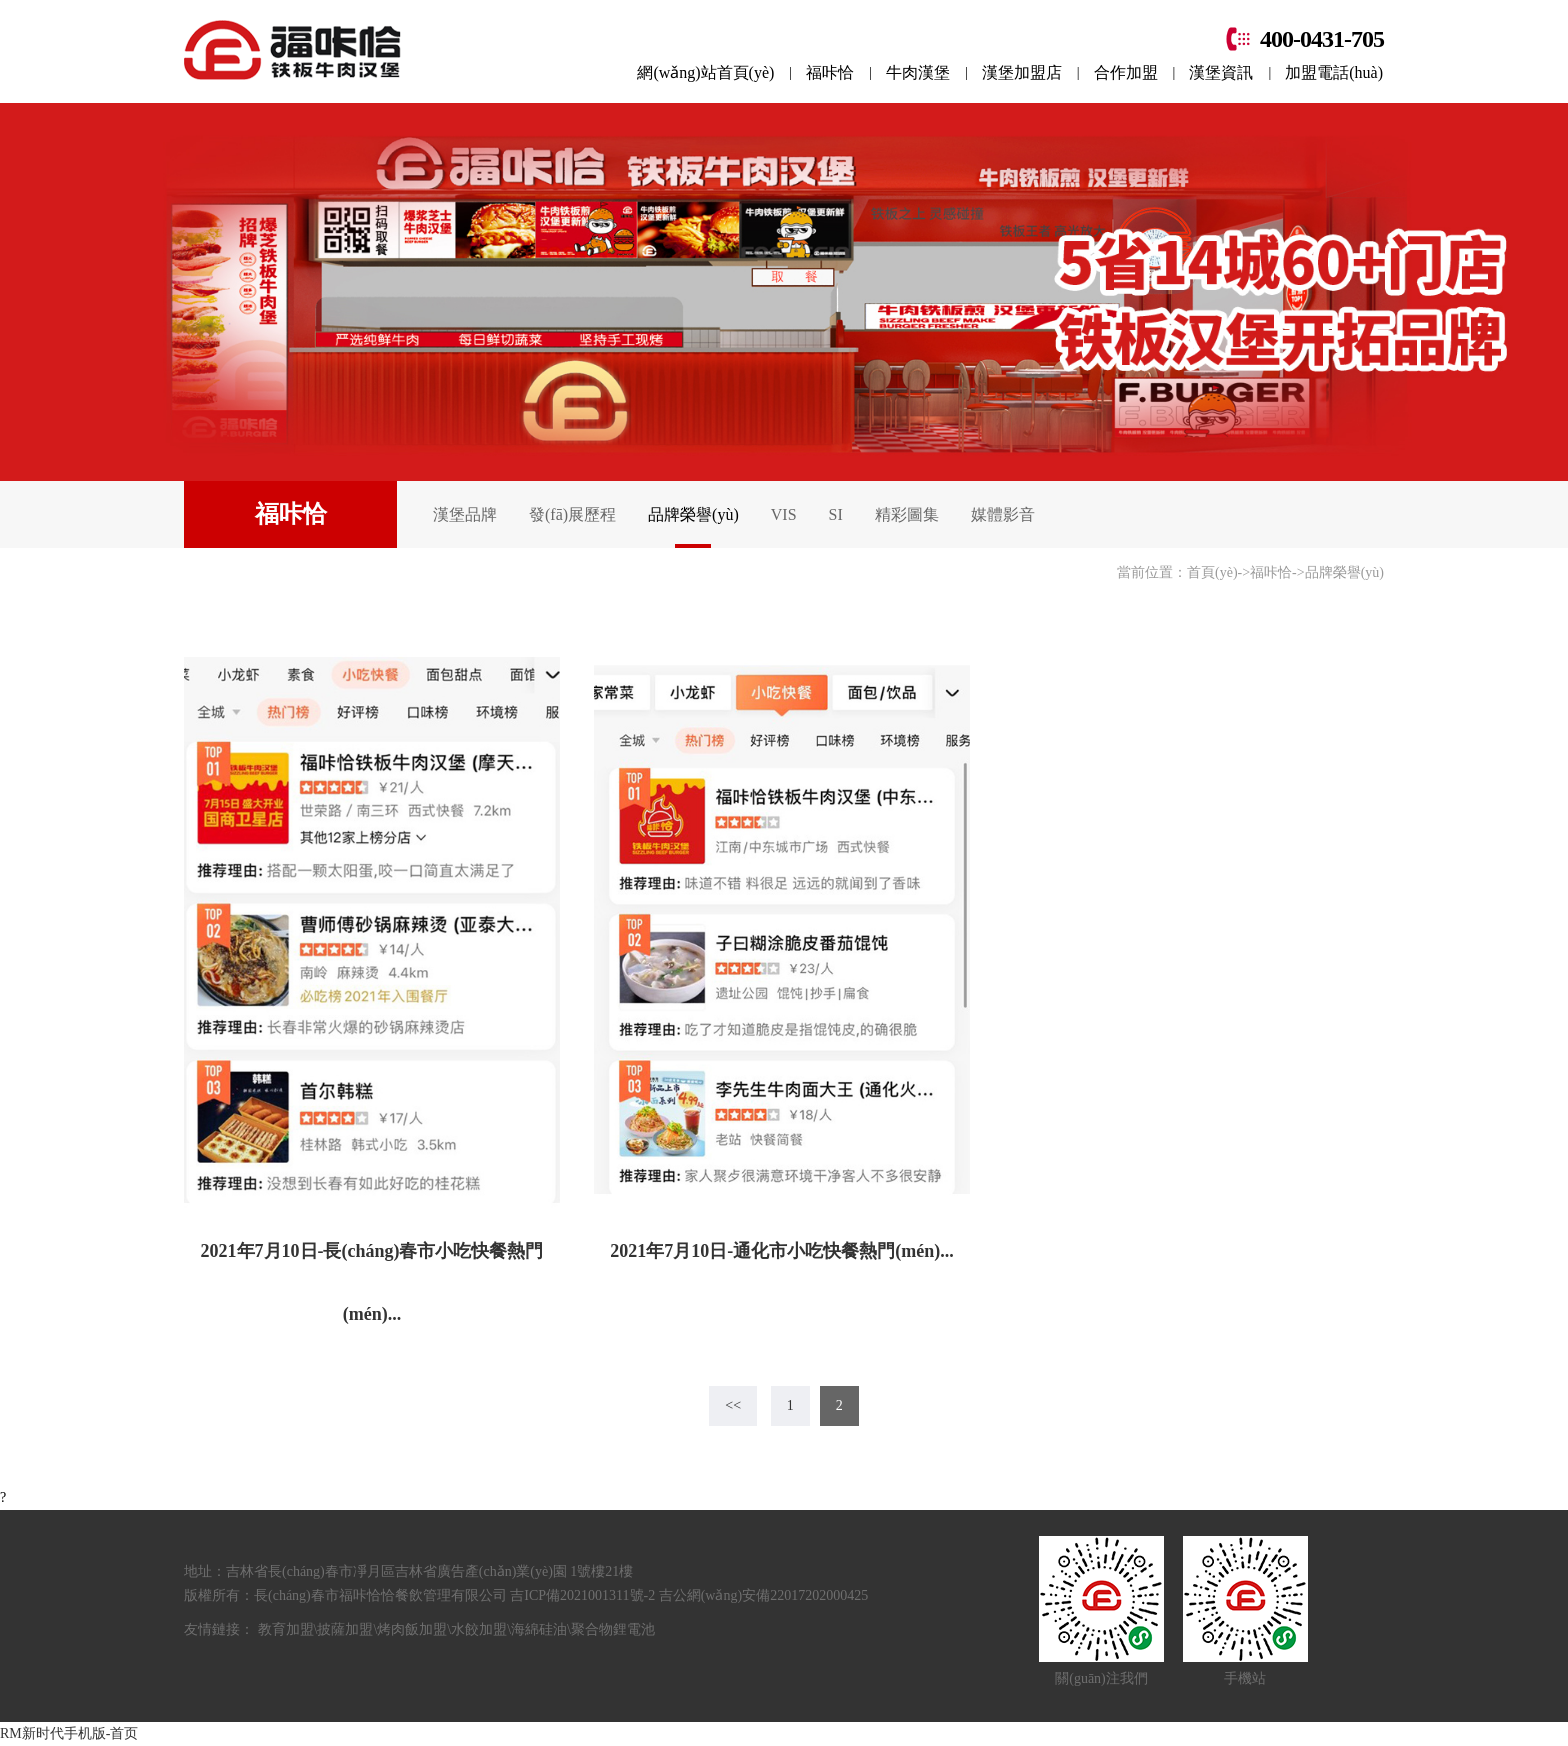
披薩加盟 (345, 1629)
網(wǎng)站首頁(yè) (705, 72)
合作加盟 (1126, 72)
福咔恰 (830, 72)
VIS (784, 514)
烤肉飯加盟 (412, 1629)
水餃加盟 (479, 1629)
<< (733, 1405)
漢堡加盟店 (1022, 72)
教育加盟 (286, 1629)
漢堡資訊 (1221, 72)
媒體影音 (1003, 514)
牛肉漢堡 (918, 72)
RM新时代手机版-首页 (69, 1733)
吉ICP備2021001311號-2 (584, 1595)
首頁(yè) (1212, 572)
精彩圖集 (907, 514)
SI (836, 514)
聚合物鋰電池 (613, 1629)
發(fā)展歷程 (572, 514)
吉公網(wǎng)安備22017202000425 (763, 1595)
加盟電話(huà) (1334, 72)
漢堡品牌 (465, 514)
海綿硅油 (539, 1629)
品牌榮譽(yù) (693, 514)
